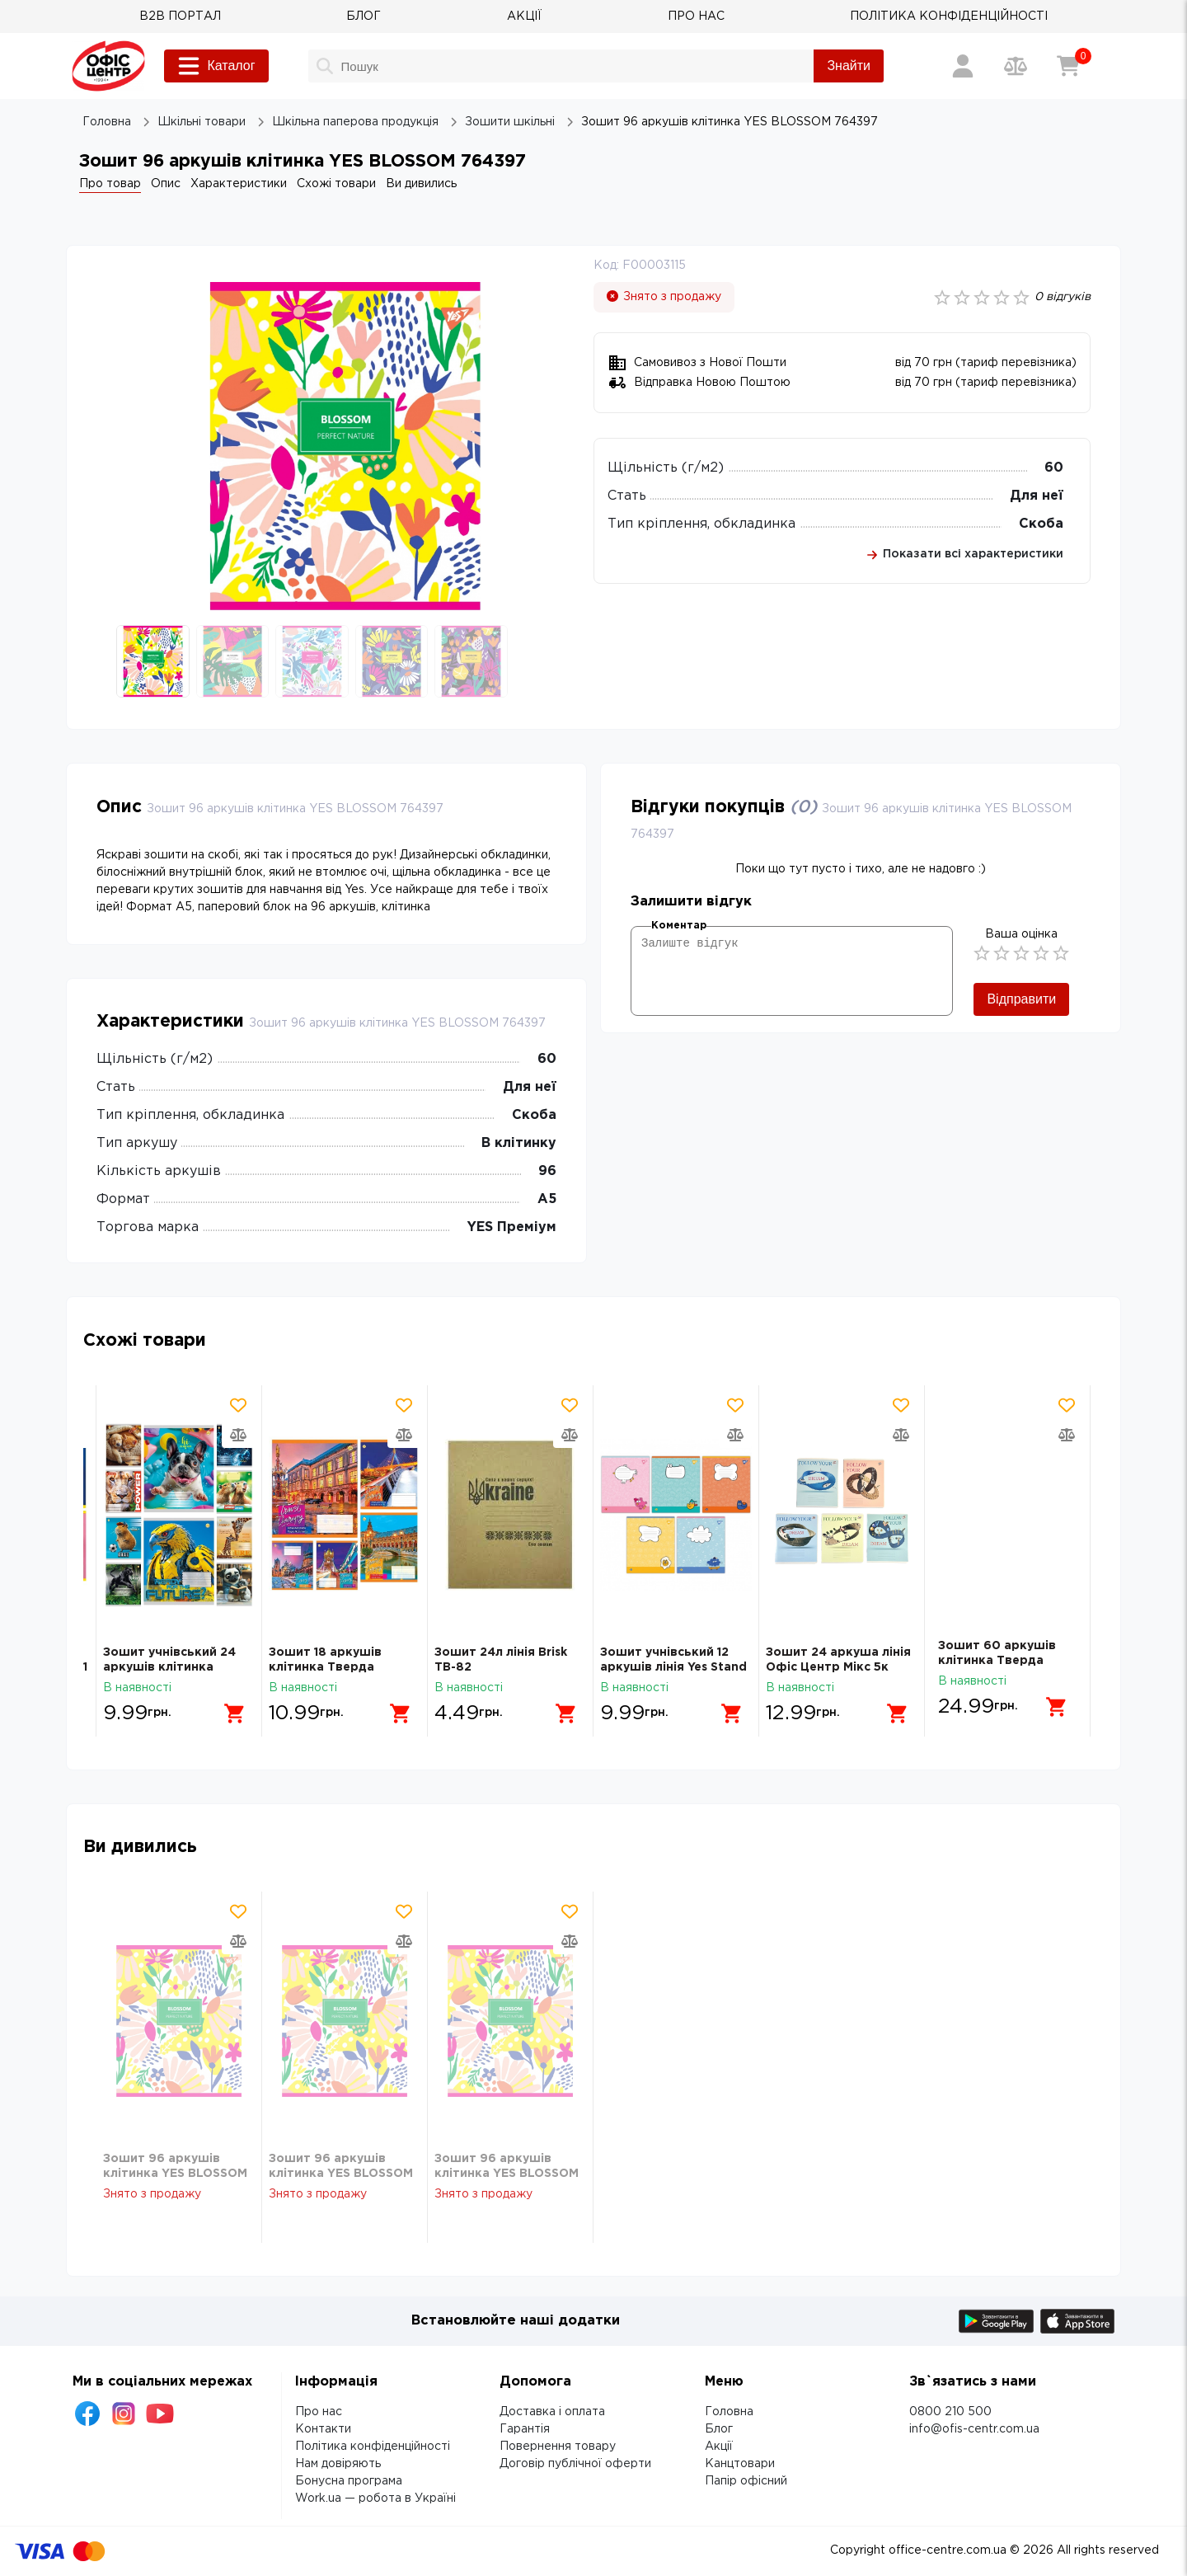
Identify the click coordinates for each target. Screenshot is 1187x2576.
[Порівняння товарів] (1015, 65)
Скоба (1041, 524)
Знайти (848, 66)
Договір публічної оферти (575, 2464)
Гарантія (525, 2429)
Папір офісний (746, 2481)
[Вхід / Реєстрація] (963, 65)
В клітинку (518, 1143)
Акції (719, 2446)
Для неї (1036, 496)
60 (1053, 468)
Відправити (1021, 999)
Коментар (678, 925)
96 (547, 1171)
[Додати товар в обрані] (238, 1405)
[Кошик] (1068, 65)
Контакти (323, 2429)
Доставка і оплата (552, 2412)
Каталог (216, 66)
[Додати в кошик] (228, 1706)
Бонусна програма (348, 2481)
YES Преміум (511, 1227)
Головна (729, 2412)
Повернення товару (558, 2446)
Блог (719, 2429)
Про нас (318, 2412)
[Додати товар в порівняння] (238, 1435)
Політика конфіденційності (372, 2446)
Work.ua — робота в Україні (375, 2498)
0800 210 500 (950, 2412)
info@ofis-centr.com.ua (974, 2429)
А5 (546, 1199)
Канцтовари (740, 2464)
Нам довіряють (338, 2464)
